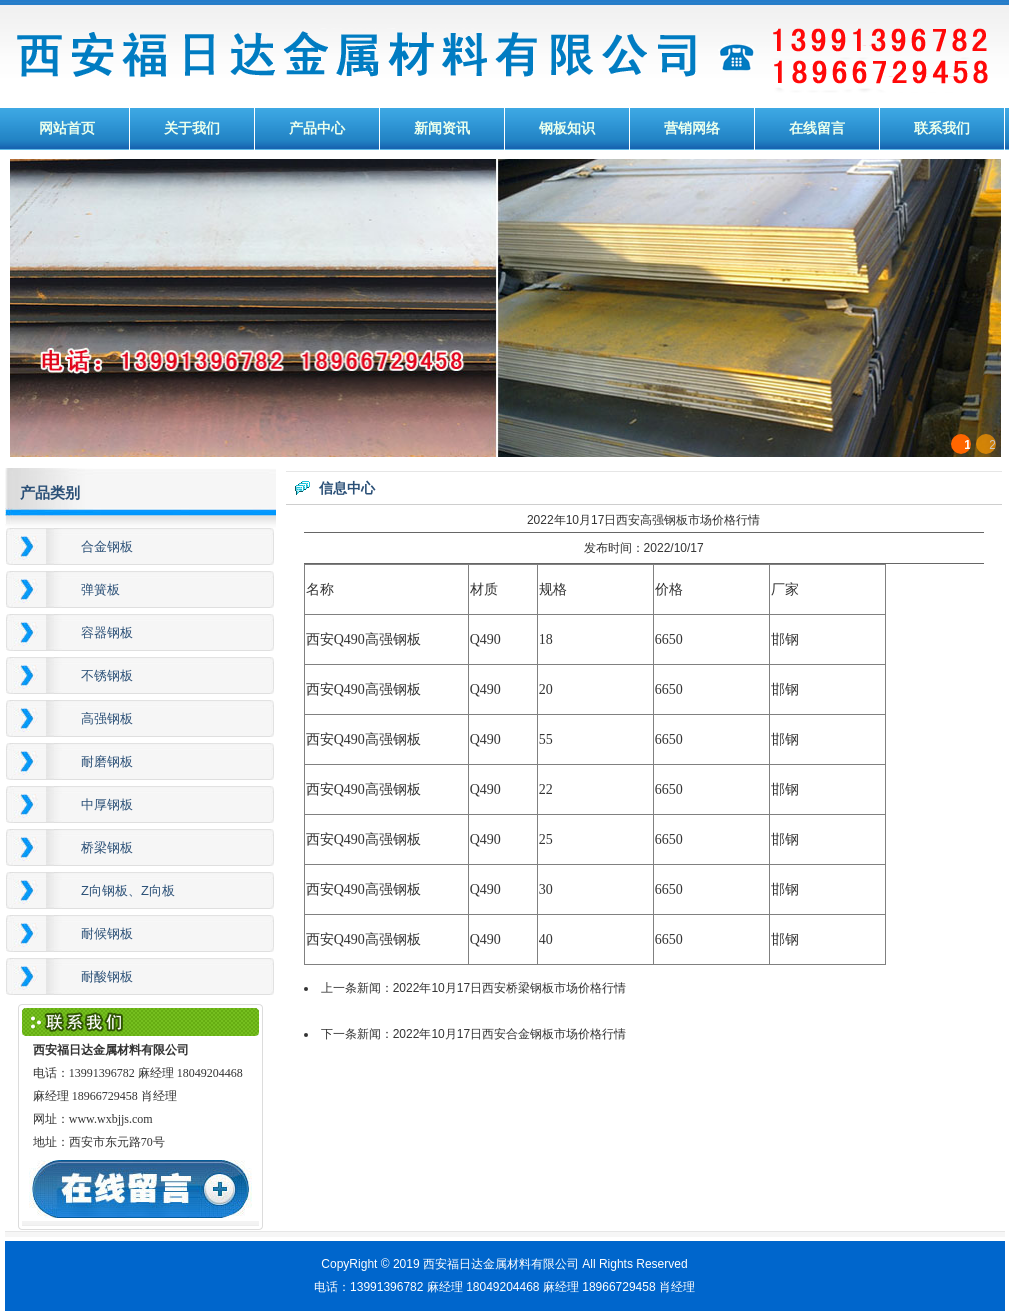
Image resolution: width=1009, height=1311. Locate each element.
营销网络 (692, 128)
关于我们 (192, 128)
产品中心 (317, 128)
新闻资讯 (442, 128)
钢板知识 (567, 128)
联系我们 (942, 128)
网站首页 (67, 128)
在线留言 (817, 128)
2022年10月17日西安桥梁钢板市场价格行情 (509, 988)
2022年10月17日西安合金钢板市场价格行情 (509, 1034)
